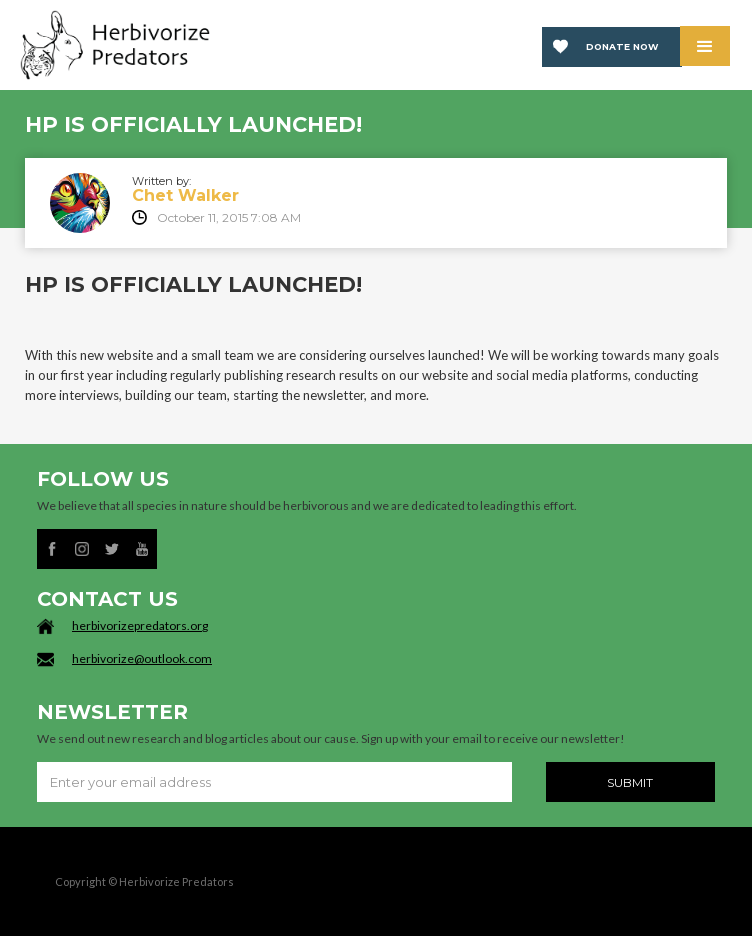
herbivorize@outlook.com (142, 658)
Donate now (622, 46)
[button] (705, 46)
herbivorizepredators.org (140, 625)
